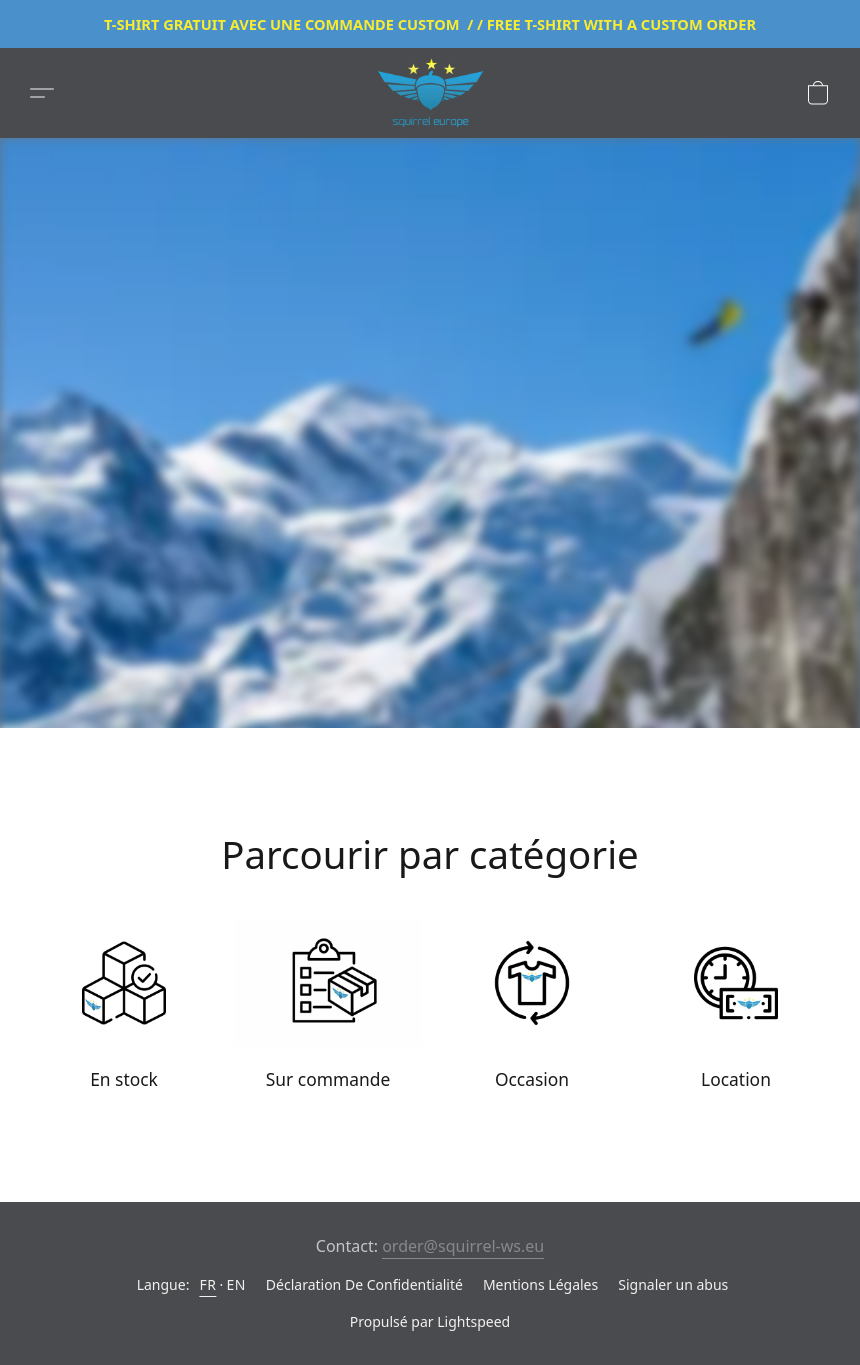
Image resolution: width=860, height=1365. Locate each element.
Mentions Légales (540, 1284)
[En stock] (124, 1011)
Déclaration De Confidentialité (364, 1284)
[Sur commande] (328, 1011)
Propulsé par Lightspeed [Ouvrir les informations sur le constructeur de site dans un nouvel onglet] (430, 1321)
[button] (430, 93)
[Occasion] (532, 1011)
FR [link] (207, 1284)
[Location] (736, 1011)
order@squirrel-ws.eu (463, 1246)
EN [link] (235, 1284)
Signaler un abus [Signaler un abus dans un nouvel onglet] (673, 1284)
